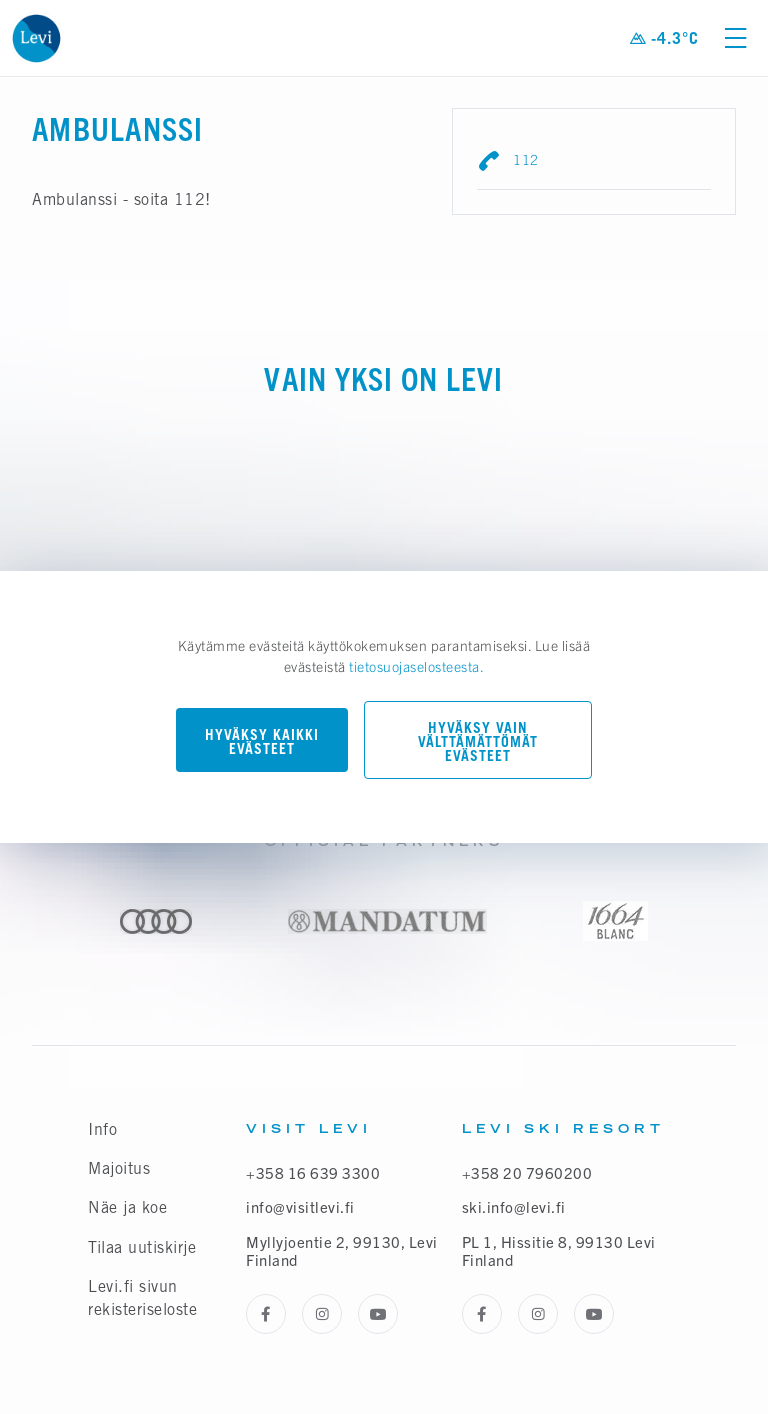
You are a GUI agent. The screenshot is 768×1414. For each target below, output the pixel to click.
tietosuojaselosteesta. (416, 666)
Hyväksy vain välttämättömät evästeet (478, 741)
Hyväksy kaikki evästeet (262, 741)
